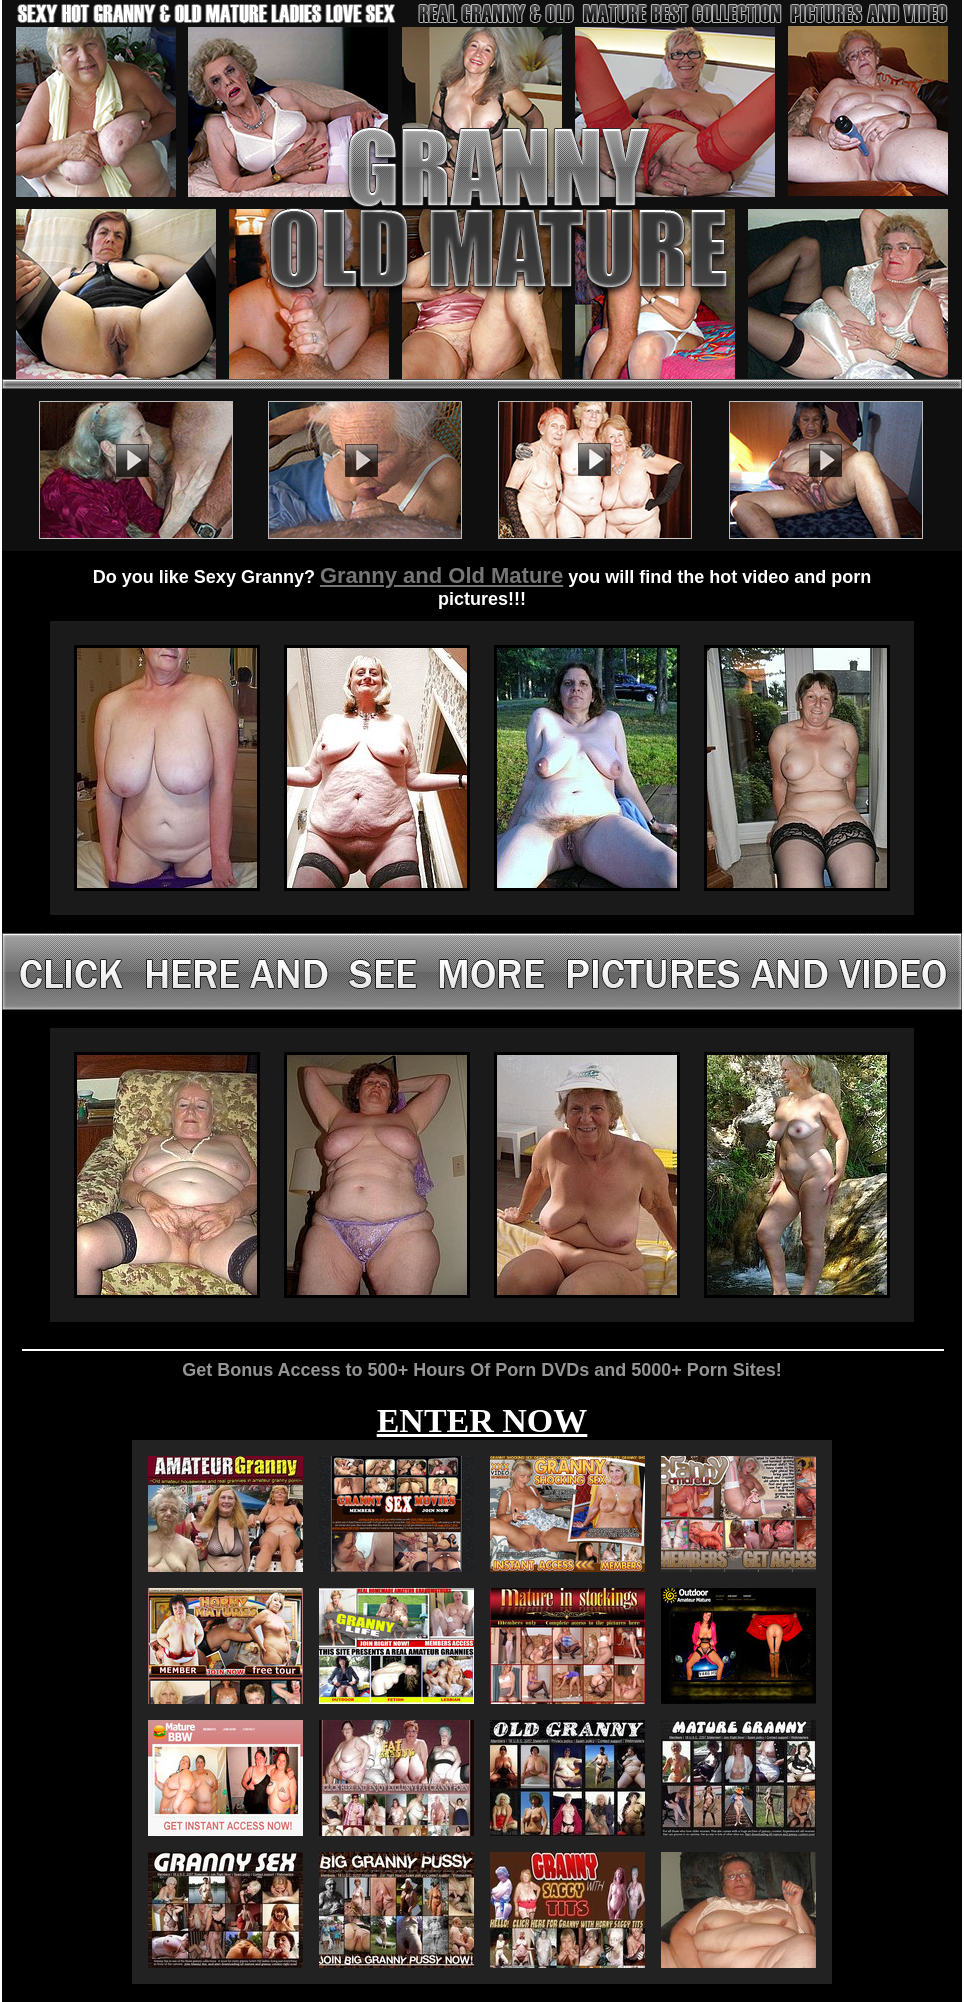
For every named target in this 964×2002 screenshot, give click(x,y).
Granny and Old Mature (441, 575)
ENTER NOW (482, 1420)
